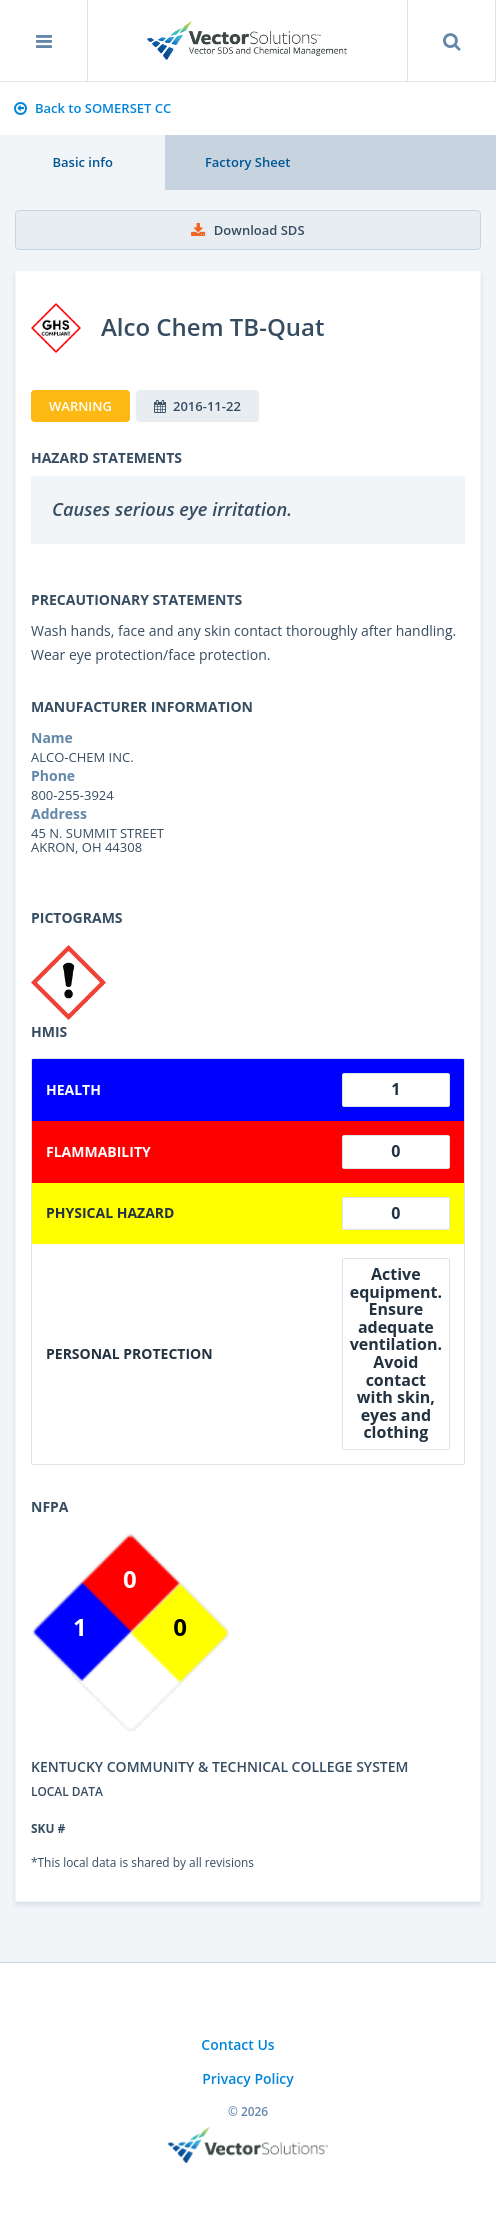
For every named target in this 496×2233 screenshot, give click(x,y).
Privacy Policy (248, 2078)
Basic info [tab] (82, 162)
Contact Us (237, 2044)
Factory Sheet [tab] (247, 162)
